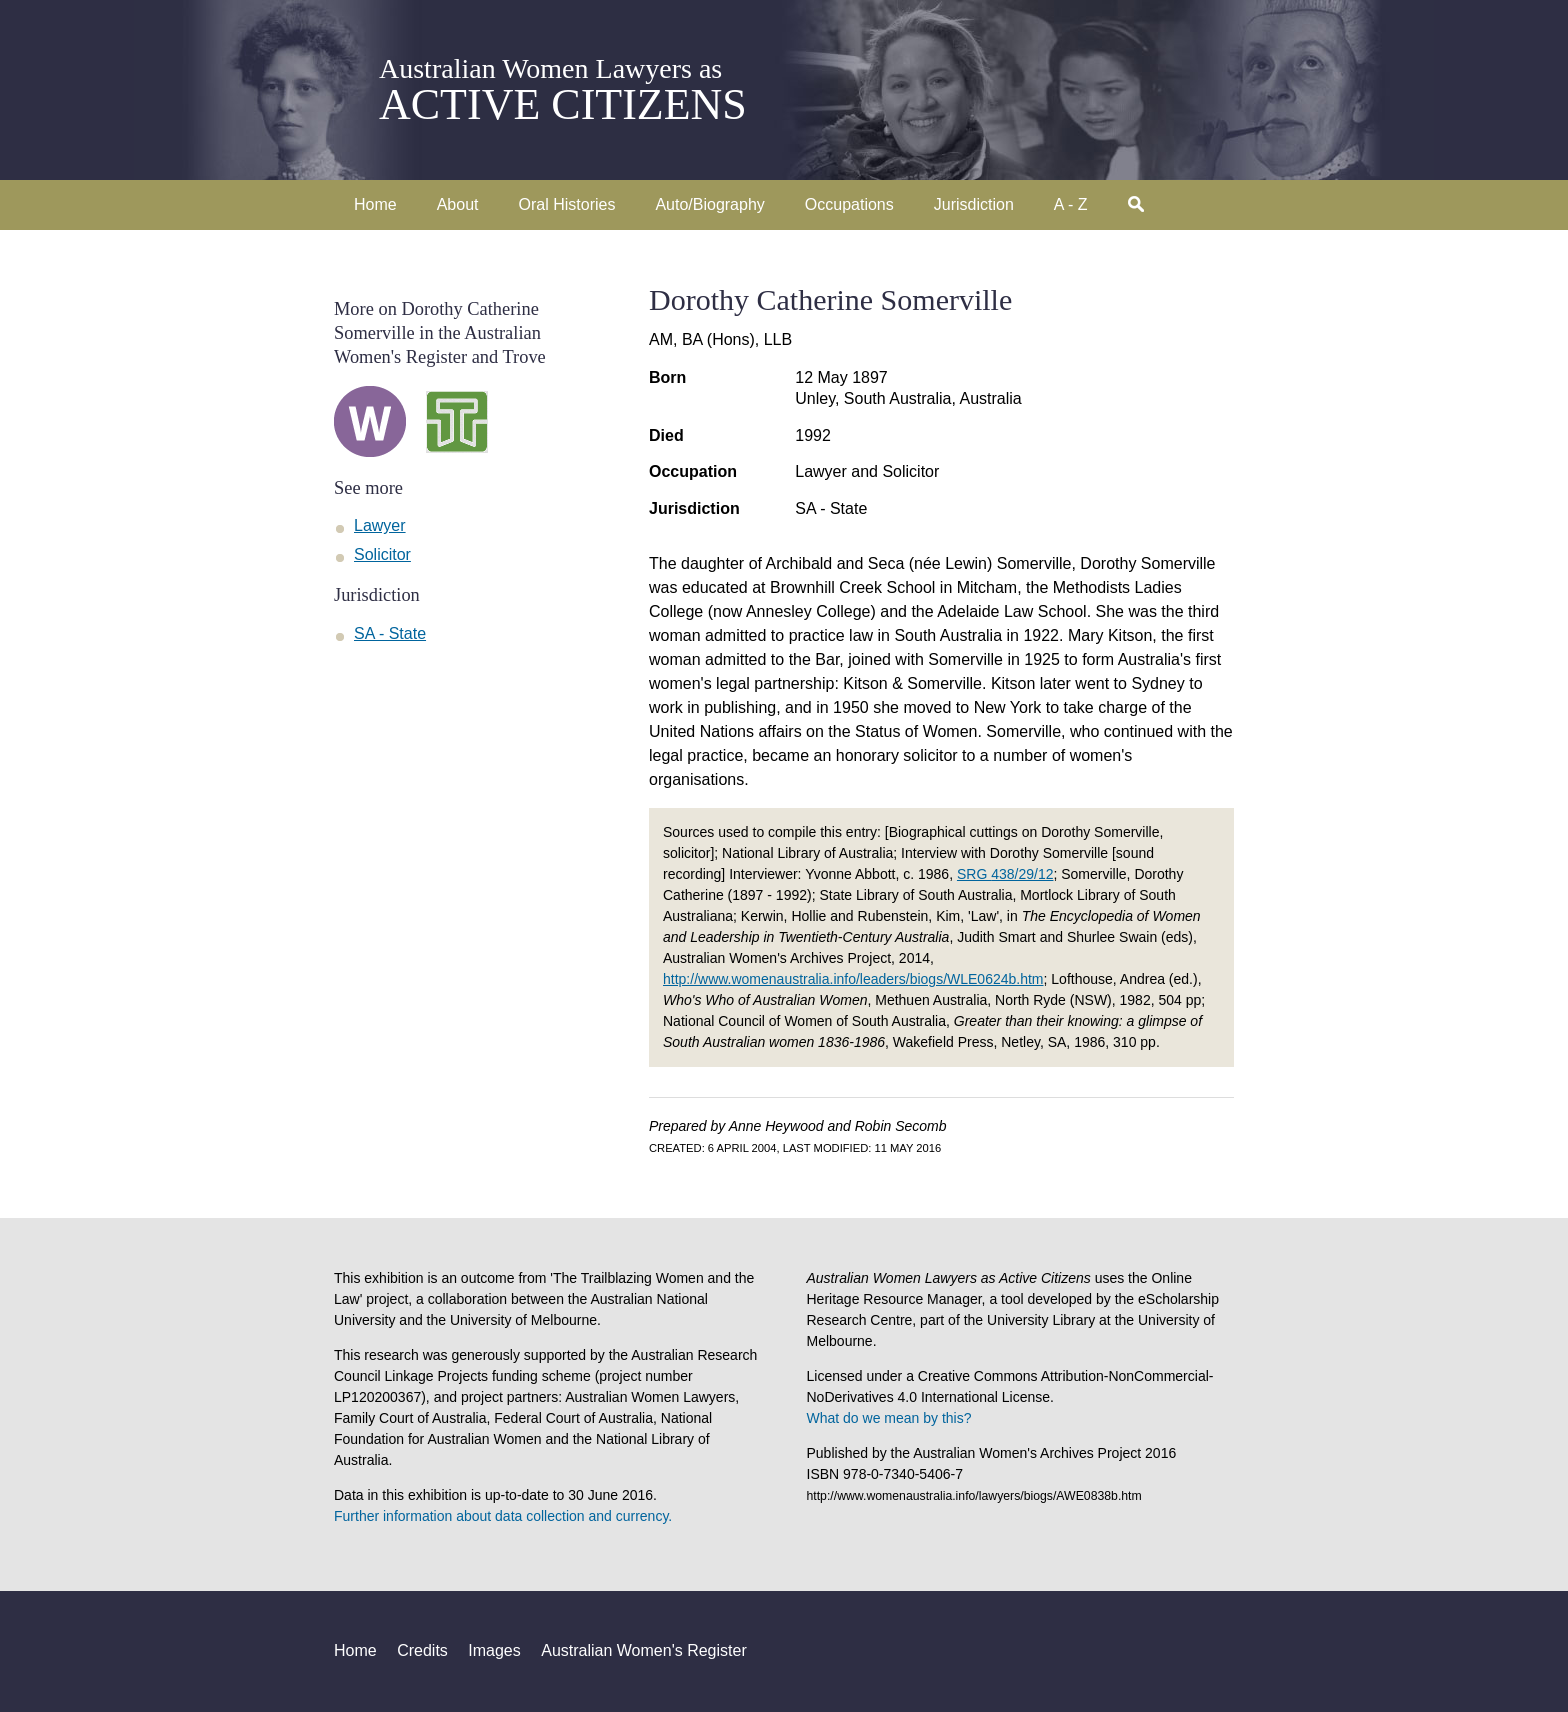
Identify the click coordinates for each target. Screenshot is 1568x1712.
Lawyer (380, 525)
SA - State (831, 508)
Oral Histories (567, 204)
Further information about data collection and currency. (503, 1516)
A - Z (1071, 204)
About (458, 204)
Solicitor (382, 554)
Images (494, 1650)
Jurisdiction (974, 204)
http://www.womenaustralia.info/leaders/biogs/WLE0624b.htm (853, 979)
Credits (422, 1650)
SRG (1005, 874)
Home (375, 204)
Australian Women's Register (644, 1650)
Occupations (849, 204)
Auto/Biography (709, 204)
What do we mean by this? (889, 1418)
